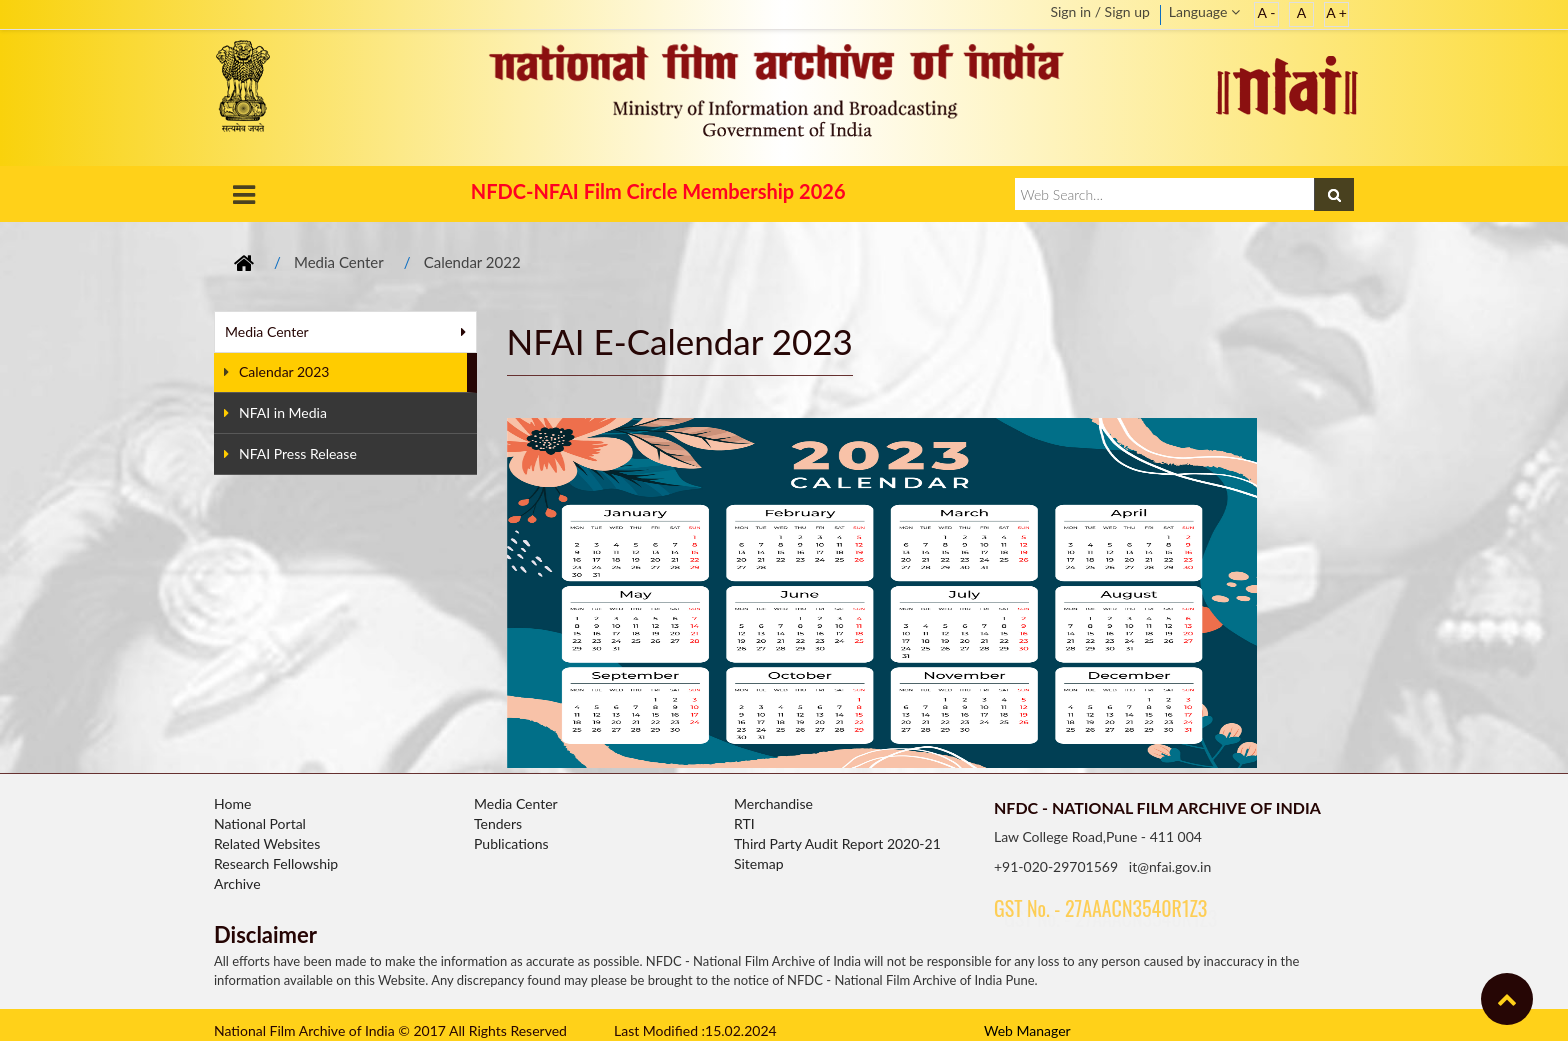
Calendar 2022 (472, 262)
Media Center (339, 262)
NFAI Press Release (290, 453)
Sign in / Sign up (1099, 11)
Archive (237, 883)
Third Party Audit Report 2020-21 (837, 843)
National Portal (260, 823)
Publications (511, 843)
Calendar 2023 (276, 371)
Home (232, 803)
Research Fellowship (276, 863)
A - (1267, 12)
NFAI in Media (275, 412)
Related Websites (267, 843)
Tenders (498, 823)
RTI (744, 823)
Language (1204, 11)
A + (1336, 12)
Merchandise (773, 803)
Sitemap (759, 863)
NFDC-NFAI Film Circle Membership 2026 (658, 191)
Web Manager (1027, 1030)
